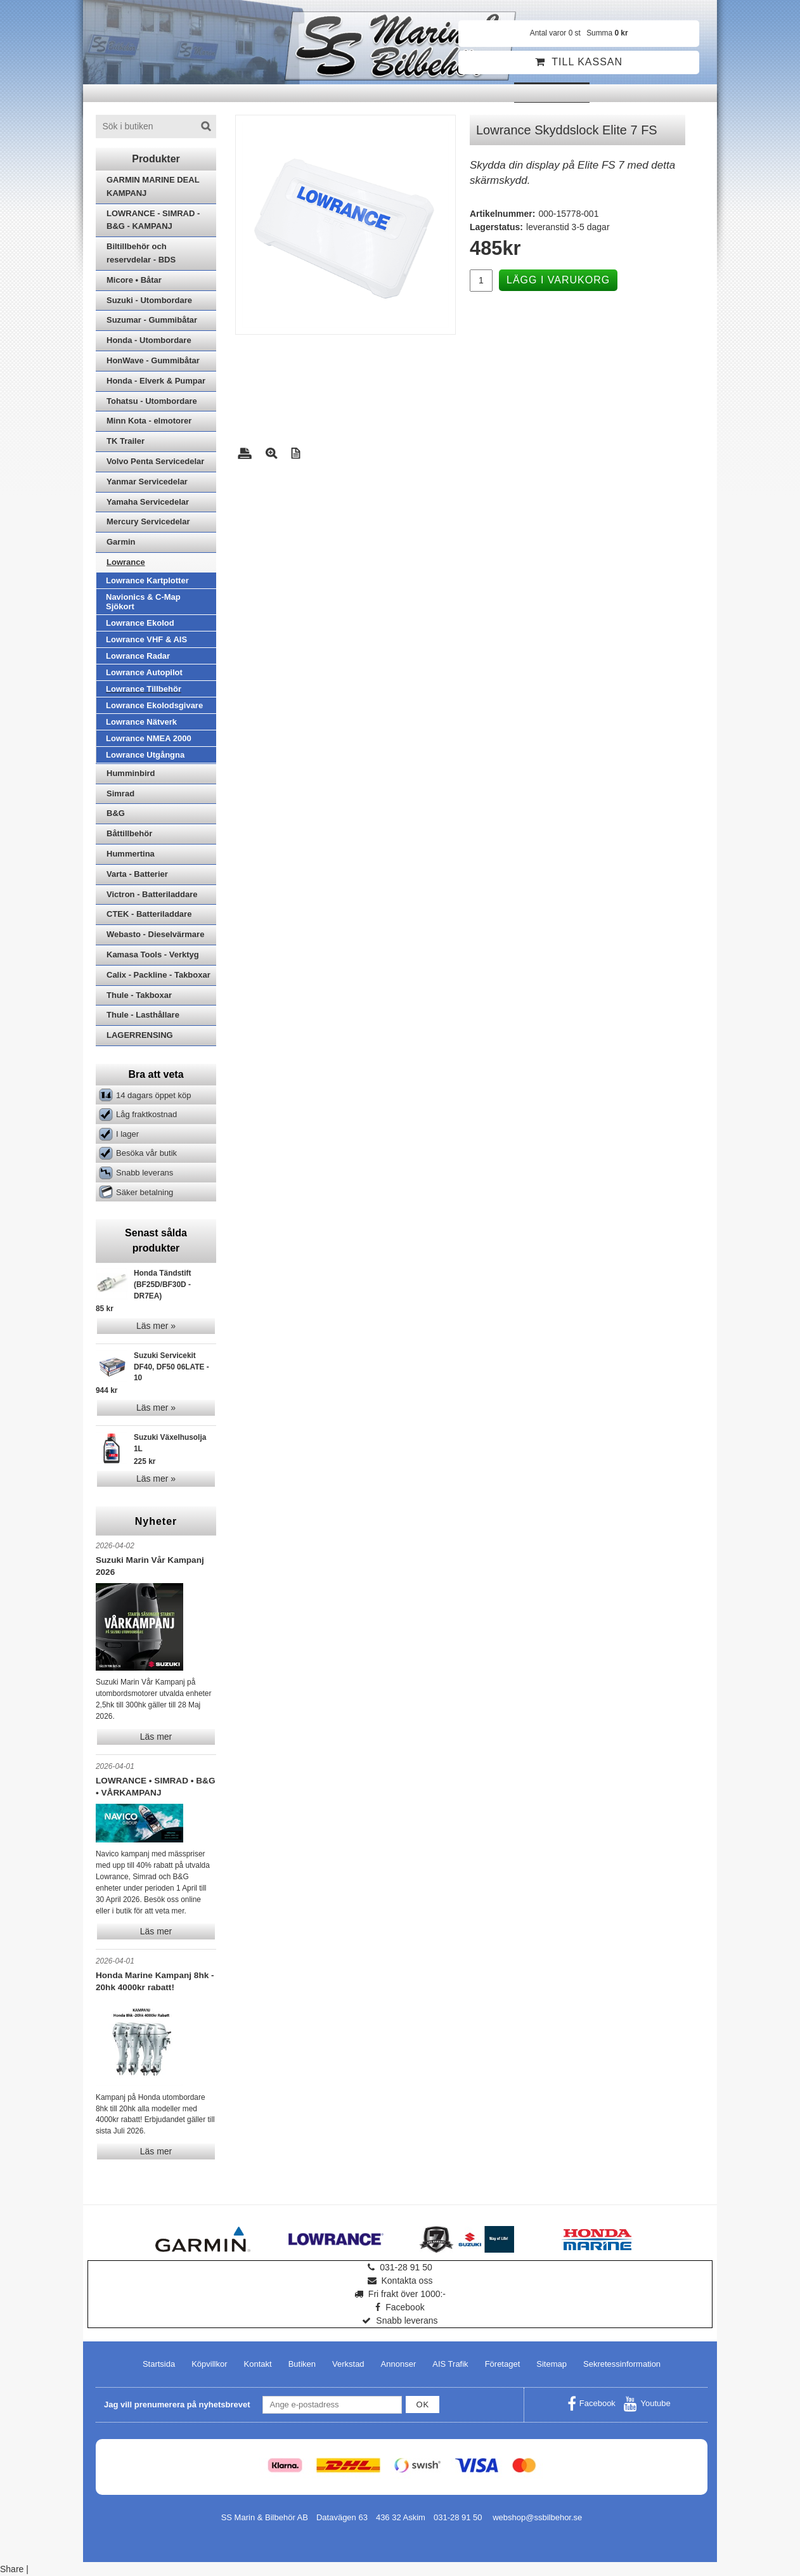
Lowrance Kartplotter (147, 580)
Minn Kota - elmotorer (148, 420)
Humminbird (130, 773)
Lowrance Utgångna (145, 755)
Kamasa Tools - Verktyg (152, 954)
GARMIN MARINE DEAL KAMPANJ (152, 186)
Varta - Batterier (137, 874)
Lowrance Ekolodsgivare (154, 705)
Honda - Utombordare (148, 340)
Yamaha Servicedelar (147, 502)
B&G (115, 813)
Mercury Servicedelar (148, 521)
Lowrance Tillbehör (143, 689)
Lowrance (125, 562)
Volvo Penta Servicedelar (155, 461)
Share (11, 2569)
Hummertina (130, 853)
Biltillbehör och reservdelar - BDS (141, 253)
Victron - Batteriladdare (152, 894)
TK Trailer (125, 441)
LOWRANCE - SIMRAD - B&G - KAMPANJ (153, 220)
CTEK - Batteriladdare (148, 914)
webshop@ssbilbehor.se (537, 2517)
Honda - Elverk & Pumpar (155, 380)
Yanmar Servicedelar (147, 481)
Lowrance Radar (138, 656)
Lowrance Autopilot (144, 672)
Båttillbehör (129, 833)
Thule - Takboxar (139, 995)
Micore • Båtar (134, 280)
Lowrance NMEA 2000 (148, 738)
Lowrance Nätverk (141, 722)
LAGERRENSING (139, 1035)
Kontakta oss (400, 2280)
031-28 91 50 (400, 2267)
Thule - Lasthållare (142, 1014)
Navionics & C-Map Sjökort (143, 601)
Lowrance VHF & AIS (146, 639)
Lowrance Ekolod (140, 623)
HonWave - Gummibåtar (153, 360)
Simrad (120, 793)
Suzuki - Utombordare (149, 300)
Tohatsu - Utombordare (151, 401)
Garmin (121, 542)
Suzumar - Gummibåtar (151, 320)
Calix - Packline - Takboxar (158, 975)
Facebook (399, 2307)
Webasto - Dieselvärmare (155, 934)
